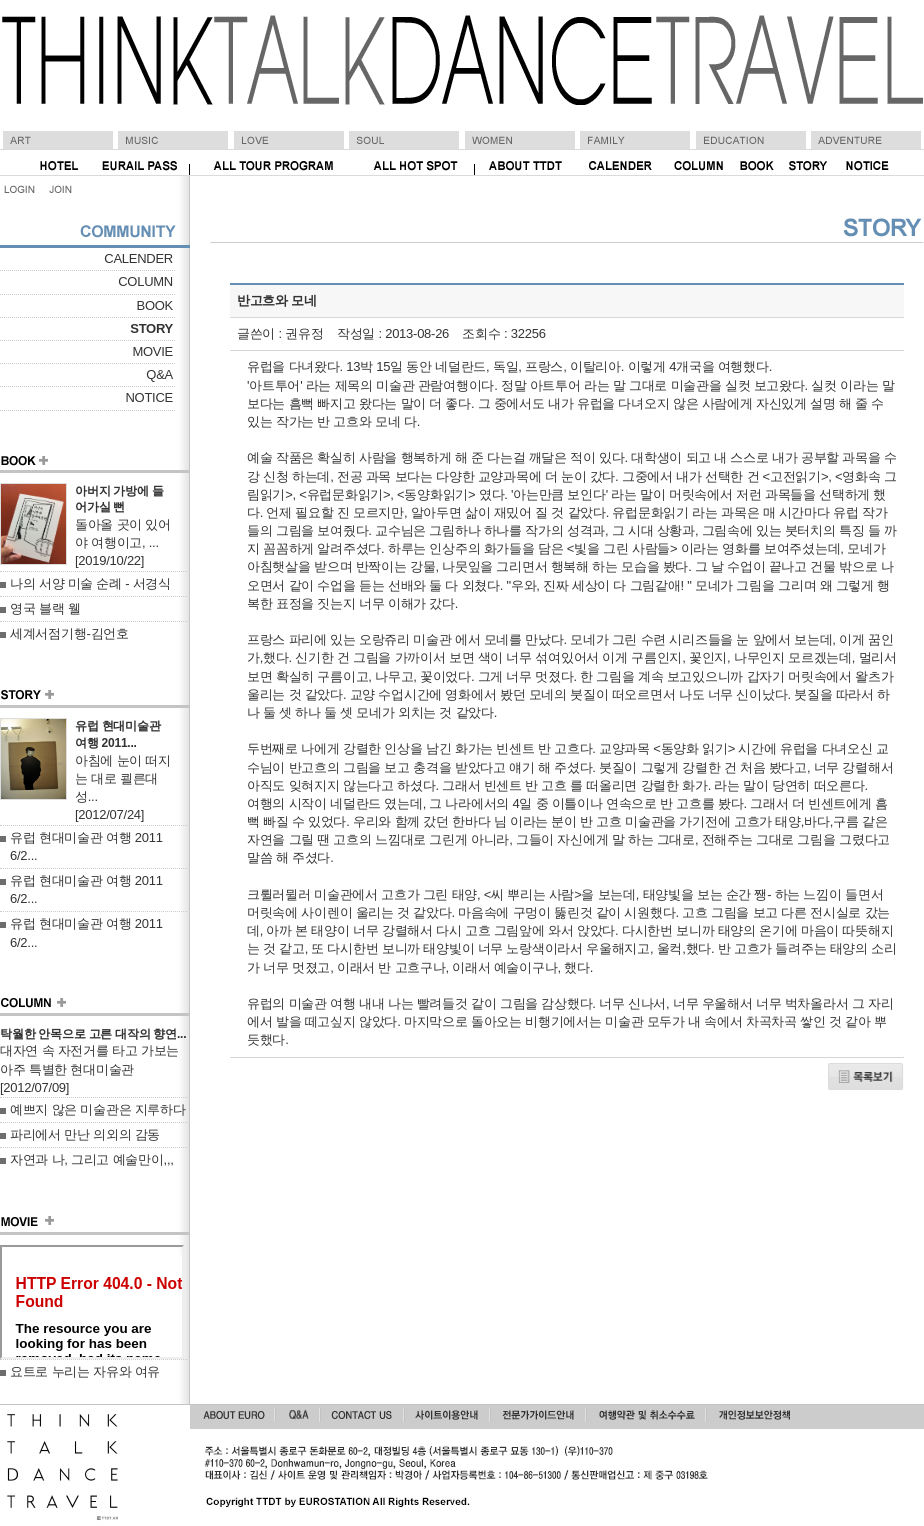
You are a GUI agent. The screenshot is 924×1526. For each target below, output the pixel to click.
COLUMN (145, 281)
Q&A (159, 374)
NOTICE (149, 397)
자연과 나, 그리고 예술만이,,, (92, 1159)
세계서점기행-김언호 (69, 633)
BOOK (154, 305)
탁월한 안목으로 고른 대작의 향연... (93, 1034)
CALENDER (138, 258)
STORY (151, 328)
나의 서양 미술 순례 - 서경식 (90, 583)
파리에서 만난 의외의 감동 (85, 1134)
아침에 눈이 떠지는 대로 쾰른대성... (123, 778)
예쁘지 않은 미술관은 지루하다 (98, 1109)
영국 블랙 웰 (45, 608)
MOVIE (152, 351)
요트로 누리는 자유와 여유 (85, 1371)
